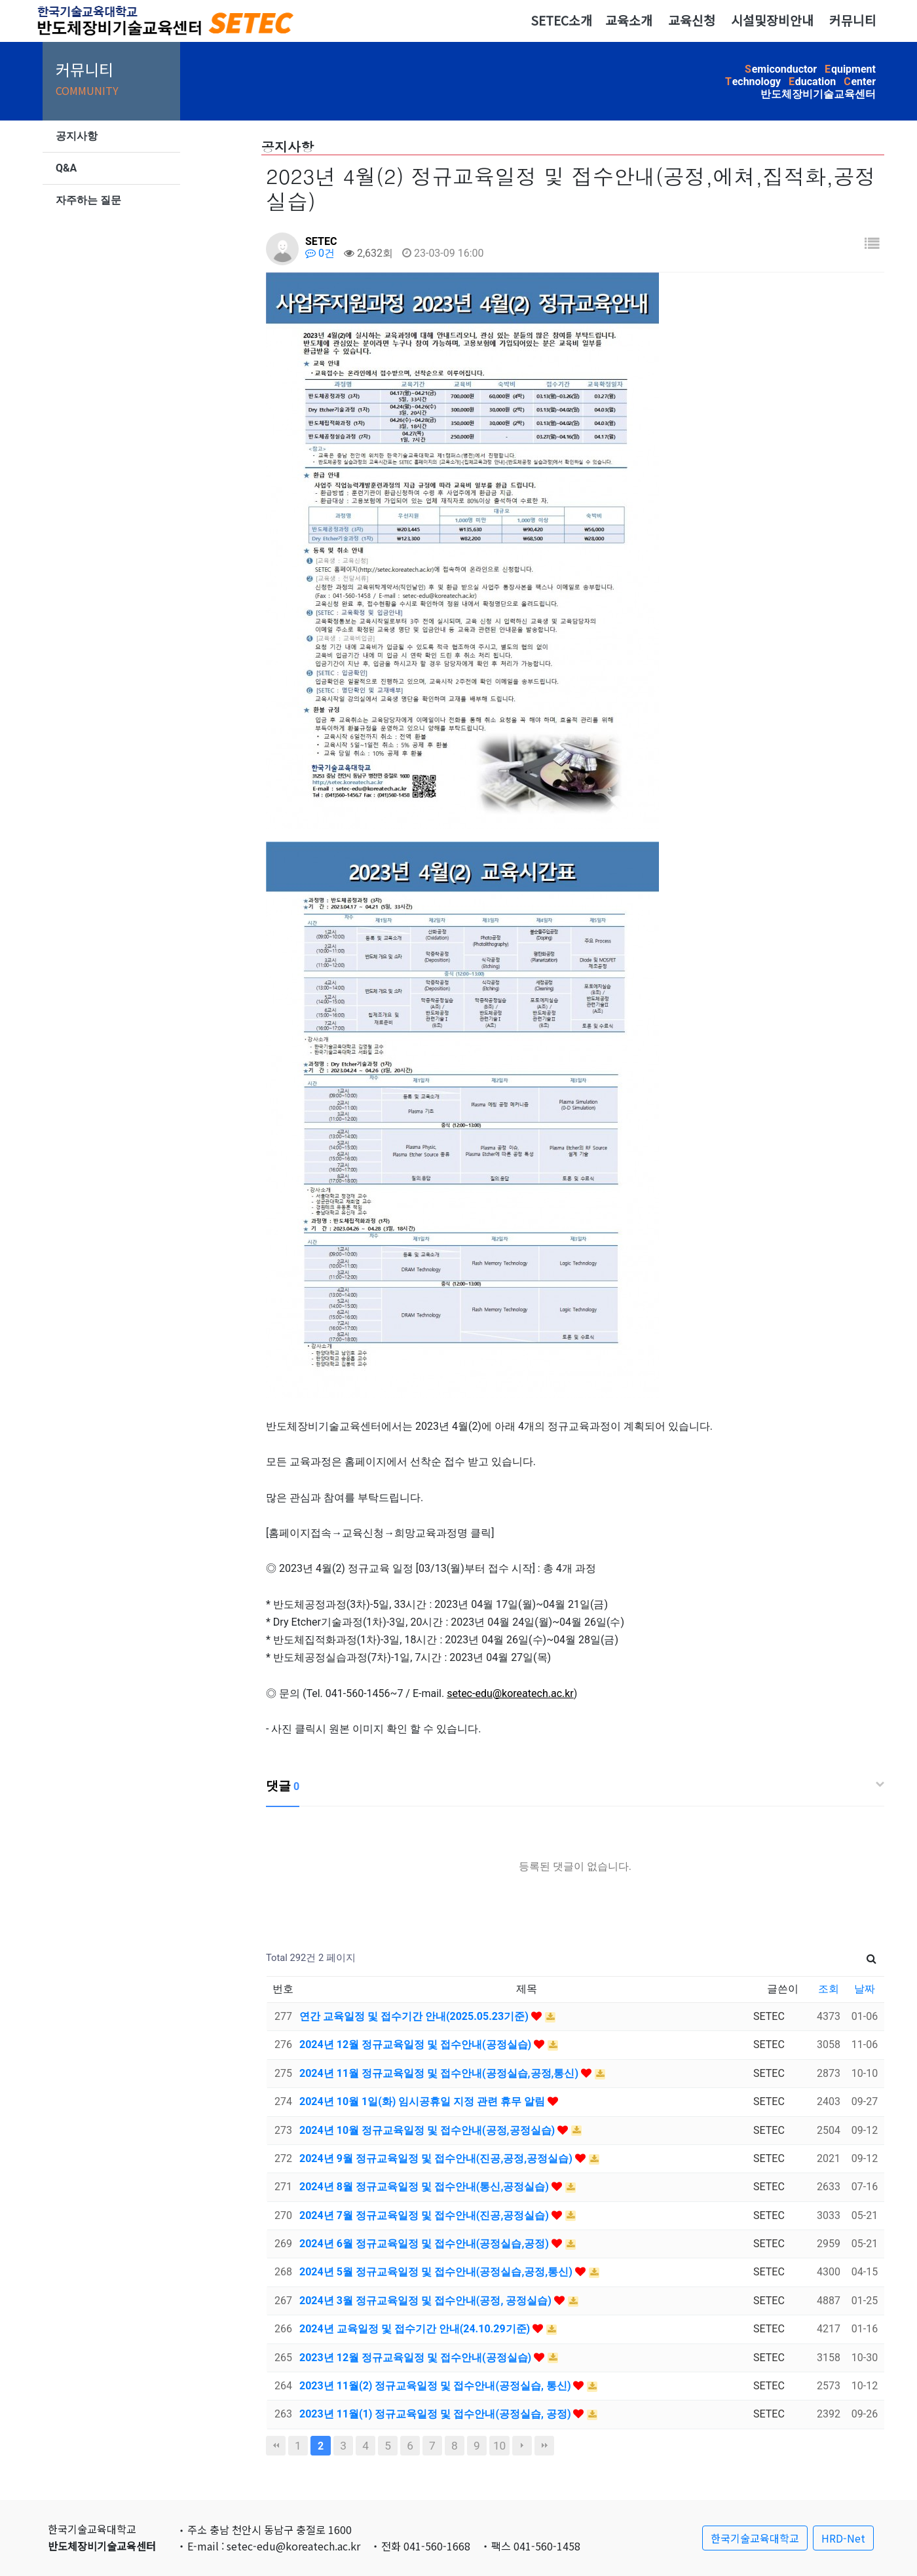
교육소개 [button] (628, 20)
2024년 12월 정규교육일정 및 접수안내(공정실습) (416, 2044)
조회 (828, 1989)
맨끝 (544, 2445)
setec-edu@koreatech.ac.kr (510, 1693)
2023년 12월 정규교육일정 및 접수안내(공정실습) (416, 2357)
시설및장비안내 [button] (772, 20)
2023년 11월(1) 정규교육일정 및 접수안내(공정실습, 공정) (436, 2414)
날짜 (864, 1989)
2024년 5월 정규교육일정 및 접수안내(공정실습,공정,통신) (437, 2272)
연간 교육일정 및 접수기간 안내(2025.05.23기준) (415, 2016)
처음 (276, 2445)
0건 (320, 253)
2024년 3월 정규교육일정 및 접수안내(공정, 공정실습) (426, 2300)
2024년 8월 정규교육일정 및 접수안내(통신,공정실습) (425, 2186)
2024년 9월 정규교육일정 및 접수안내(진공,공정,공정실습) (437, 2158)
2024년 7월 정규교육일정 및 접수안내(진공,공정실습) (425, 2215)
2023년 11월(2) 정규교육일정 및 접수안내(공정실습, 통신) (436, 2386)
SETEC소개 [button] (561, 20)
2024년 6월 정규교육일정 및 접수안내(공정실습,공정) (425, 2243)
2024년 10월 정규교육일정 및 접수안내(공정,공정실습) (428, 2130)
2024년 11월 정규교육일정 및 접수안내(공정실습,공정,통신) (440, 2073)
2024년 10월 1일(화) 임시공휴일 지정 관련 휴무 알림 (423, 2101)
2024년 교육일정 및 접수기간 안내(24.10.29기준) (416, 2329)
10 (499, 2445)
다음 (522, 2445)
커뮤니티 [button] (852, 20)
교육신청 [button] (691, 20)
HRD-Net (843, 2538)
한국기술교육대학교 (755, 2538)
